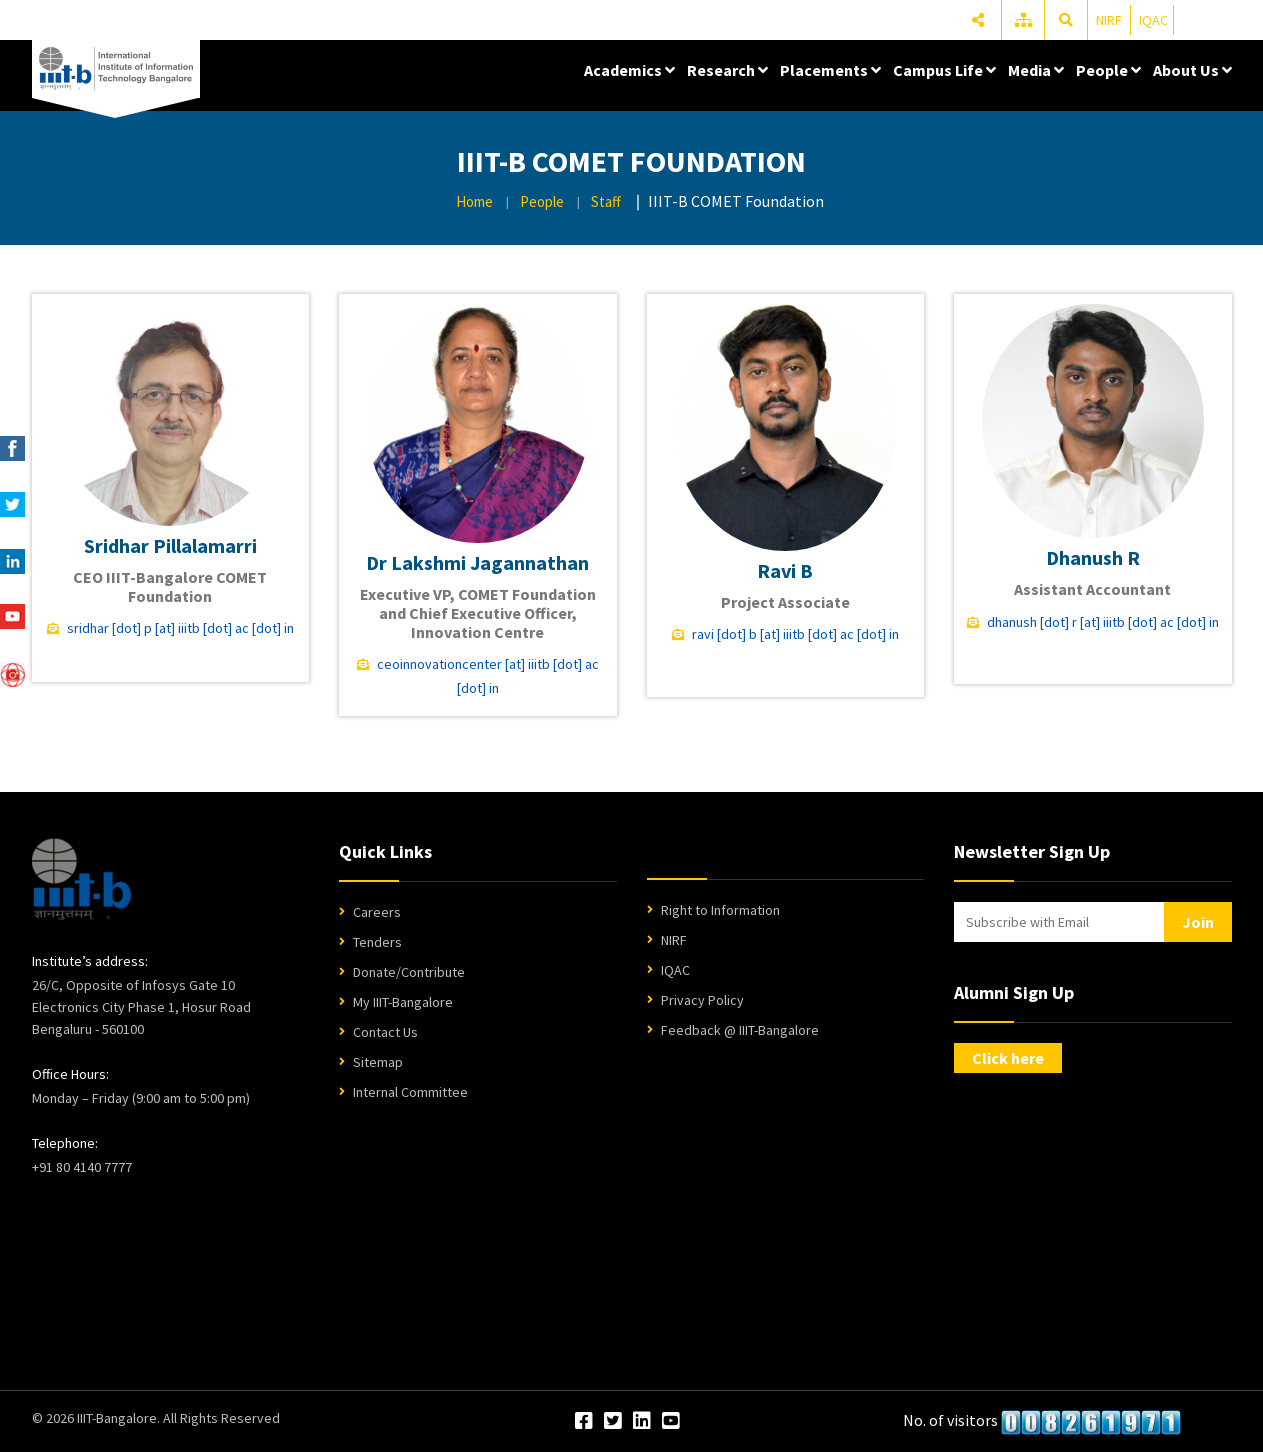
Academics (629, 70)
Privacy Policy (702, 1000)
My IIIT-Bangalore (403, 1002)
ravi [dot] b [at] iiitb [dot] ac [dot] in (795, 634)
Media (1036, 70)
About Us (1192, 70)
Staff (606, 201)
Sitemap (378, 1062)
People (1108, 70)
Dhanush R (1093, 557)
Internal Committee (410, 1092)
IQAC (1153, 20)
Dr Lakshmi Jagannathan (477, 562)
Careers (377, 912)
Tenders (377, 942)
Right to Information (720, 910)
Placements (830, 70)
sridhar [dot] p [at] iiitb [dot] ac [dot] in (180, 628)
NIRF (1109, 20)
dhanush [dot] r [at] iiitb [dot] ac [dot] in (1103, 622)
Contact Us (385, 1032)
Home (474, 201)
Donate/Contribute (409, 972)
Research (727, 70)
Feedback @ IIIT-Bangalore (740, 1030)
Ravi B (785, 570)
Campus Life (944, 70)
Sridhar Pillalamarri (170, 545)
